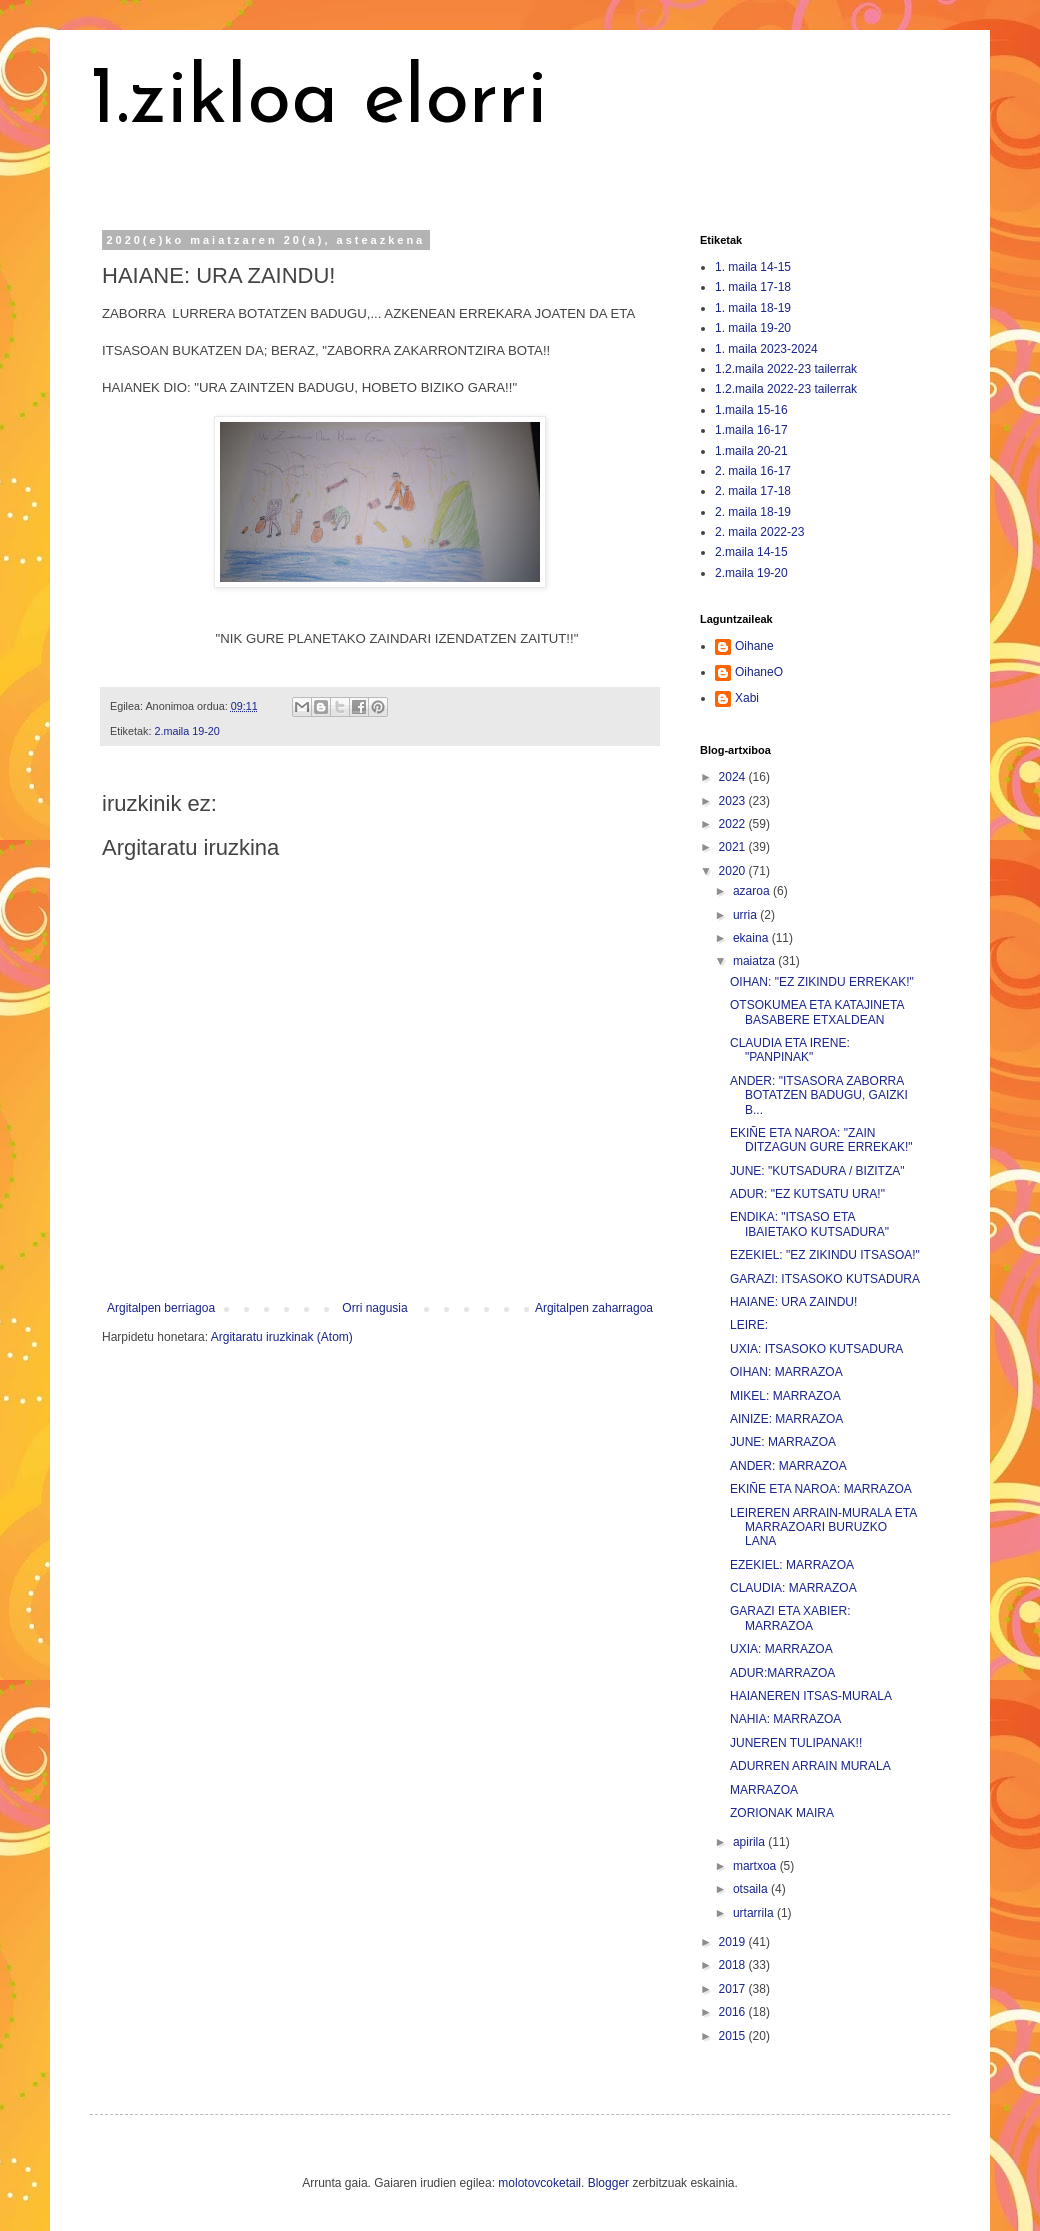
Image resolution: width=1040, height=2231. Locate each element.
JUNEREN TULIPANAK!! (796, 1743)
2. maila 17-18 (753, 491)
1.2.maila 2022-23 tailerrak (786, 369)
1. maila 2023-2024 (766, 349)
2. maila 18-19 (753, 512)
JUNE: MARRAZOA (783, 1442)
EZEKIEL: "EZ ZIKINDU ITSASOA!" (825, 1255)
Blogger (608, 2183)
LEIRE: (749, 1325)
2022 (734, 824)
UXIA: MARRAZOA (781, 1649)
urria (746, 915)
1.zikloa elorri (319, 102)
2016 (734, 2012)
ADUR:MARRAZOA (782, 1673)
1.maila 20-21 (751, 451)
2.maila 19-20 (186, 731)
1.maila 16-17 (751, 430)
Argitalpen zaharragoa (594, 1308)
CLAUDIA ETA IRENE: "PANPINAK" (790, 1050)
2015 (734, 2036)
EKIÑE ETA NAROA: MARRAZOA (821, 1489)
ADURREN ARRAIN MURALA (810, 1766)
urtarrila (755, 1913)
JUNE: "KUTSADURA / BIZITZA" (817, 1171)
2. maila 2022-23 (759, 532)
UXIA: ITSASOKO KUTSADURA (816, 1349)
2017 (734, 1989)
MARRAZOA (764, 1790)
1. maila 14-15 (753, 267)
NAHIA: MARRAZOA (785, 1719)
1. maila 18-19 (753, 308)
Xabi (747, 698)
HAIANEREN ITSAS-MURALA (811, 1696)
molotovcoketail (539, 2183)
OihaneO (759, 672)
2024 (734, 777)
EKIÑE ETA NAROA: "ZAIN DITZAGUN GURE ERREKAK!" (821, 1140)
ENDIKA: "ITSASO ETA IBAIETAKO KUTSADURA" (809, 1224)
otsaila (752, 1889)
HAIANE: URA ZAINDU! (793, 1302)
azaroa (753, 891)
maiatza (755, 961)
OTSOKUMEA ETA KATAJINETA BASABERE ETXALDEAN (817, 1012)
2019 (734, 1942)
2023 (734, 801)
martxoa (756, 1866)
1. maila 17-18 (753, 287)
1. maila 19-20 (753, 328)
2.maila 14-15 (751, 552)
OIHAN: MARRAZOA (786, 1372)
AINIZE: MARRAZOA (786, 1419)
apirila (750, 1842)
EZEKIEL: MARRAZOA (792, 1565)
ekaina (752, 938)
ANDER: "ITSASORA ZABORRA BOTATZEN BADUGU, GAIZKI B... (819, 1095)
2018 (734, 1965)
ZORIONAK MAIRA (782, 1813)
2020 (734, 871)
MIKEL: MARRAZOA (785, 1396)
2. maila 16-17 (753, 471)
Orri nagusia (374, 1308)
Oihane (754, 646)
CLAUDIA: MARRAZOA (793, 1588)
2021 (734, 847)
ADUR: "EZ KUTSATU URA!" (807, 1194)
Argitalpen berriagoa (161, 1308)
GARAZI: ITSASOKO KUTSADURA (825, 1279)
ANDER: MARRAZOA (788, 1466)
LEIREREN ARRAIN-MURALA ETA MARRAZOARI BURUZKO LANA (823, 1527)
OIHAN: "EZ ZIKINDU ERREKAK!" (822, 982)
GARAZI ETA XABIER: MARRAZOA (790, 1618)
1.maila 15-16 (751, 410)
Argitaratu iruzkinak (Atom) (282, 1337)
